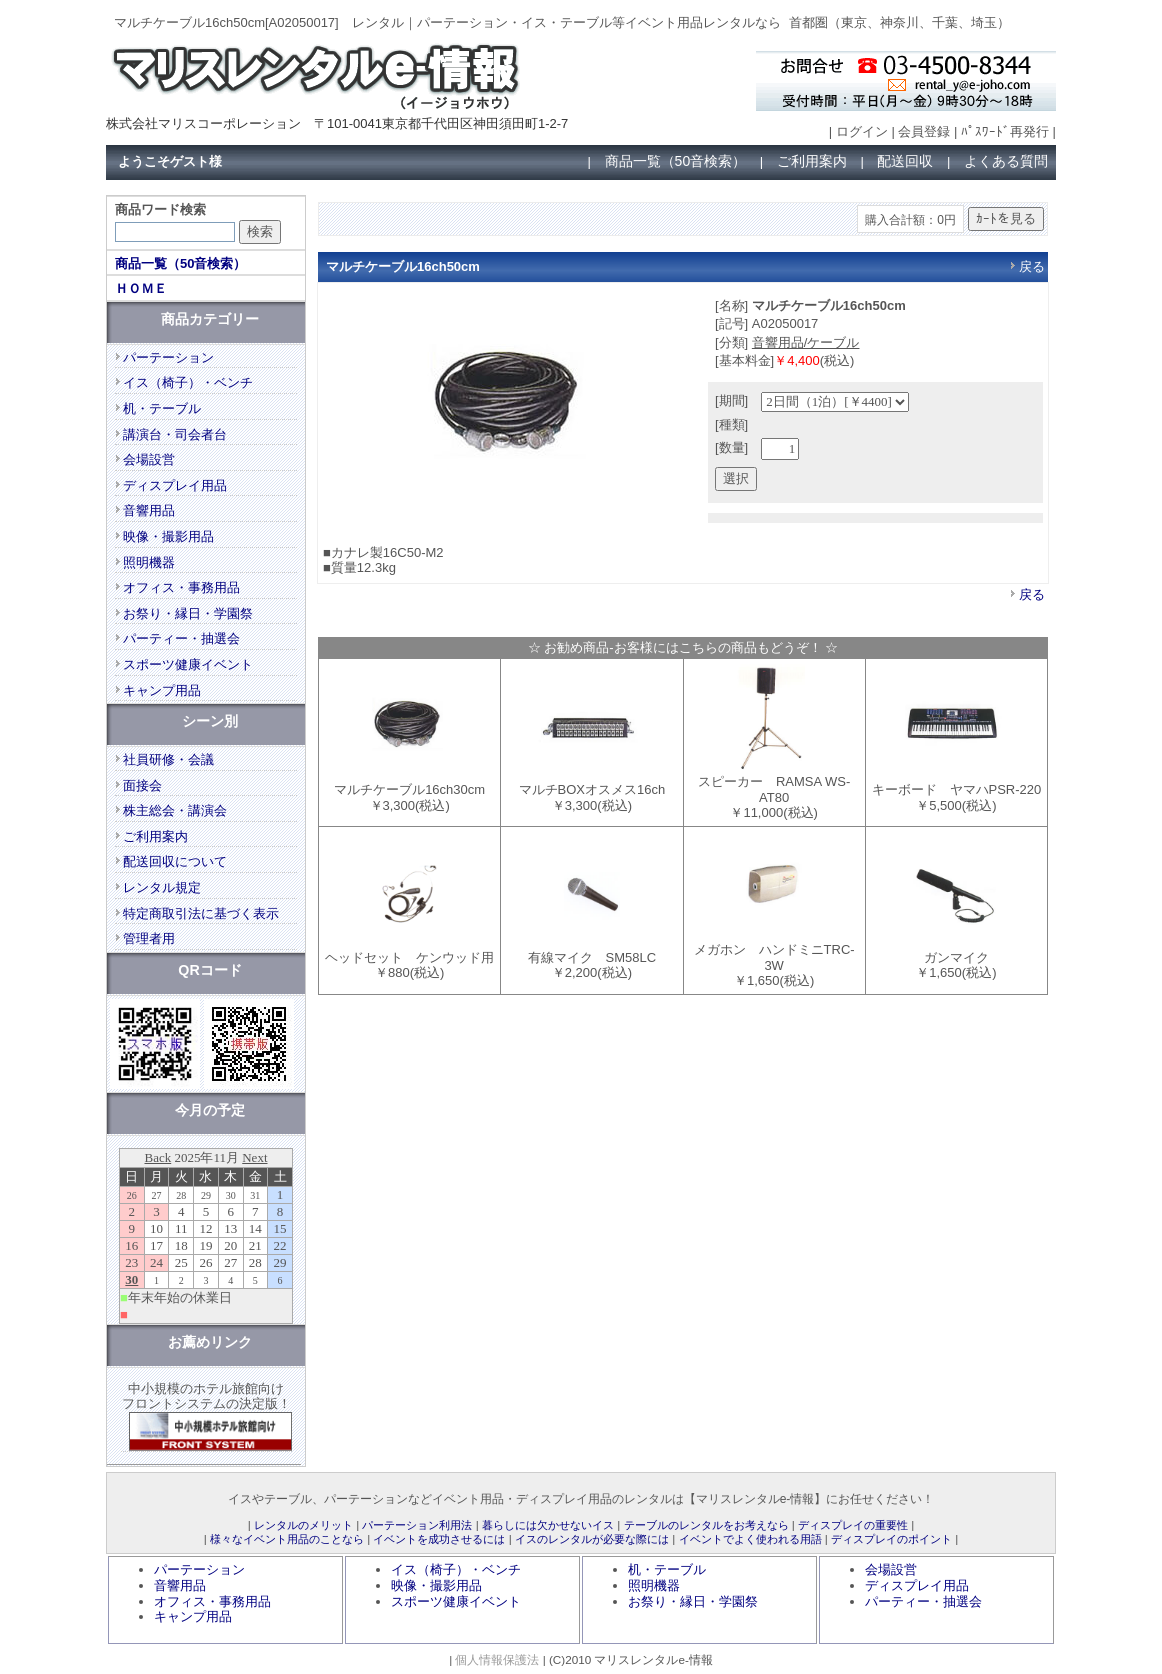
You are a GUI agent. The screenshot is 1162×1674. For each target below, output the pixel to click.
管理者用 (149, 938)
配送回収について (175, 861)
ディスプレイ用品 (175, 485)
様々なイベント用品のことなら (287, 1539)
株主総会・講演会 (175, 810)
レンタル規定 (162, 887)
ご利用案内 (812, 161)
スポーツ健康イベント (188, 664)
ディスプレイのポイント (891, 1539)
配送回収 (905, 161)
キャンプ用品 (162, 690)
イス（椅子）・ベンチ (188, 382)
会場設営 (149, 459)
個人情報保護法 (497, 1659)
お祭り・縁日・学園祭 (188, 613)
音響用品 (149, 510)
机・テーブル (162, 408)
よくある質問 (1006, 161)
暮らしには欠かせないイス (548, 1525)
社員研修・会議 (168, 759)
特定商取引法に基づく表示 (201, 913)
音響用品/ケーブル (806, 342)
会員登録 (924, 131)
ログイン (862, 131)
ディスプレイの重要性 (853, 1525)
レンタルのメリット (303, 1525)
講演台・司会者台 (175, 434)
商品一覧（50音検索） (676, 161)
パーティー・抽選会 (181, 638)
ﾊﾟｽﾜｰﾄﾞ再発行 (1005, 131)
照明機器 (149, 562)
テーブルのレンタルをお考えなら (706, 1525)
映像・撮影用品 (168, 536)
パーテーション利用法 (417, 1525)
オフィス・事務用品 (181, 587)
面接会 (142, 785)
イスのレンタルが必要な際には (592, 1539)
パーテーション (168, 357)
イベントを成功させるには (439, 1539)
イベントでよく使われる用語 (750, 1539)
